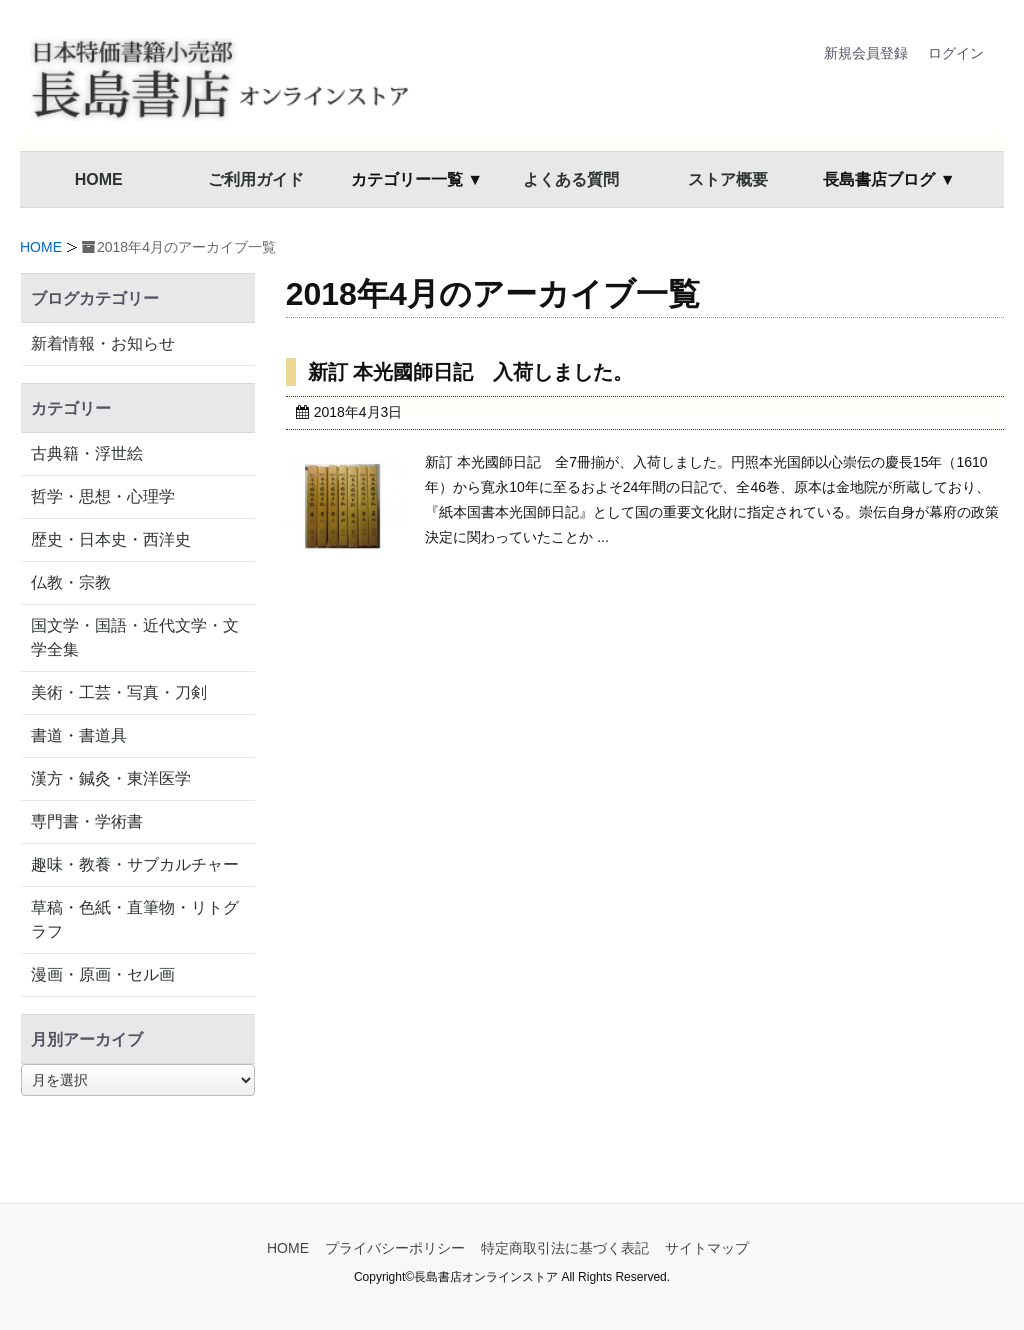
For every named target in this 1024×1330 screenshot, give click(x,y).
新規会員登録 (866, 53)
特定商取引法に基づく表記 (565, 1248)
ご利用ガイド (256, 179)
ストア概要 (728, 179)
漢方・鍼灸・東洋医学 (111, 778)
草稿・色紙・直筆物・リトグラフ (135, 919)
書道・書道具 (79, 735)
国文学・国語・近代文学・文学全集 (135, 637)
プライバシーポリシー (395, 1248)
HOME (99, 179)
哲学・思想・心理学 (103, 496)
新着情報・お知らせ (103, 343)
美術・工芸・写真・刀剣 (119, 692)
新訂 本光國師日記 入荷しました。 (471, 372)
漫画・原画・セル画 (103, 974)
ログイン (956, 53)
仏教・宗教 (71, 582)
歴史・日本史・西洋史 (111, 539)
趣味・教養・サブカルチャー (135, 864)
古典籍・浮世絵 (87, 453)
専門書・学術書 (87, 821)
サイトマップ (707, 1248)
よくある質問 (571, 179)
